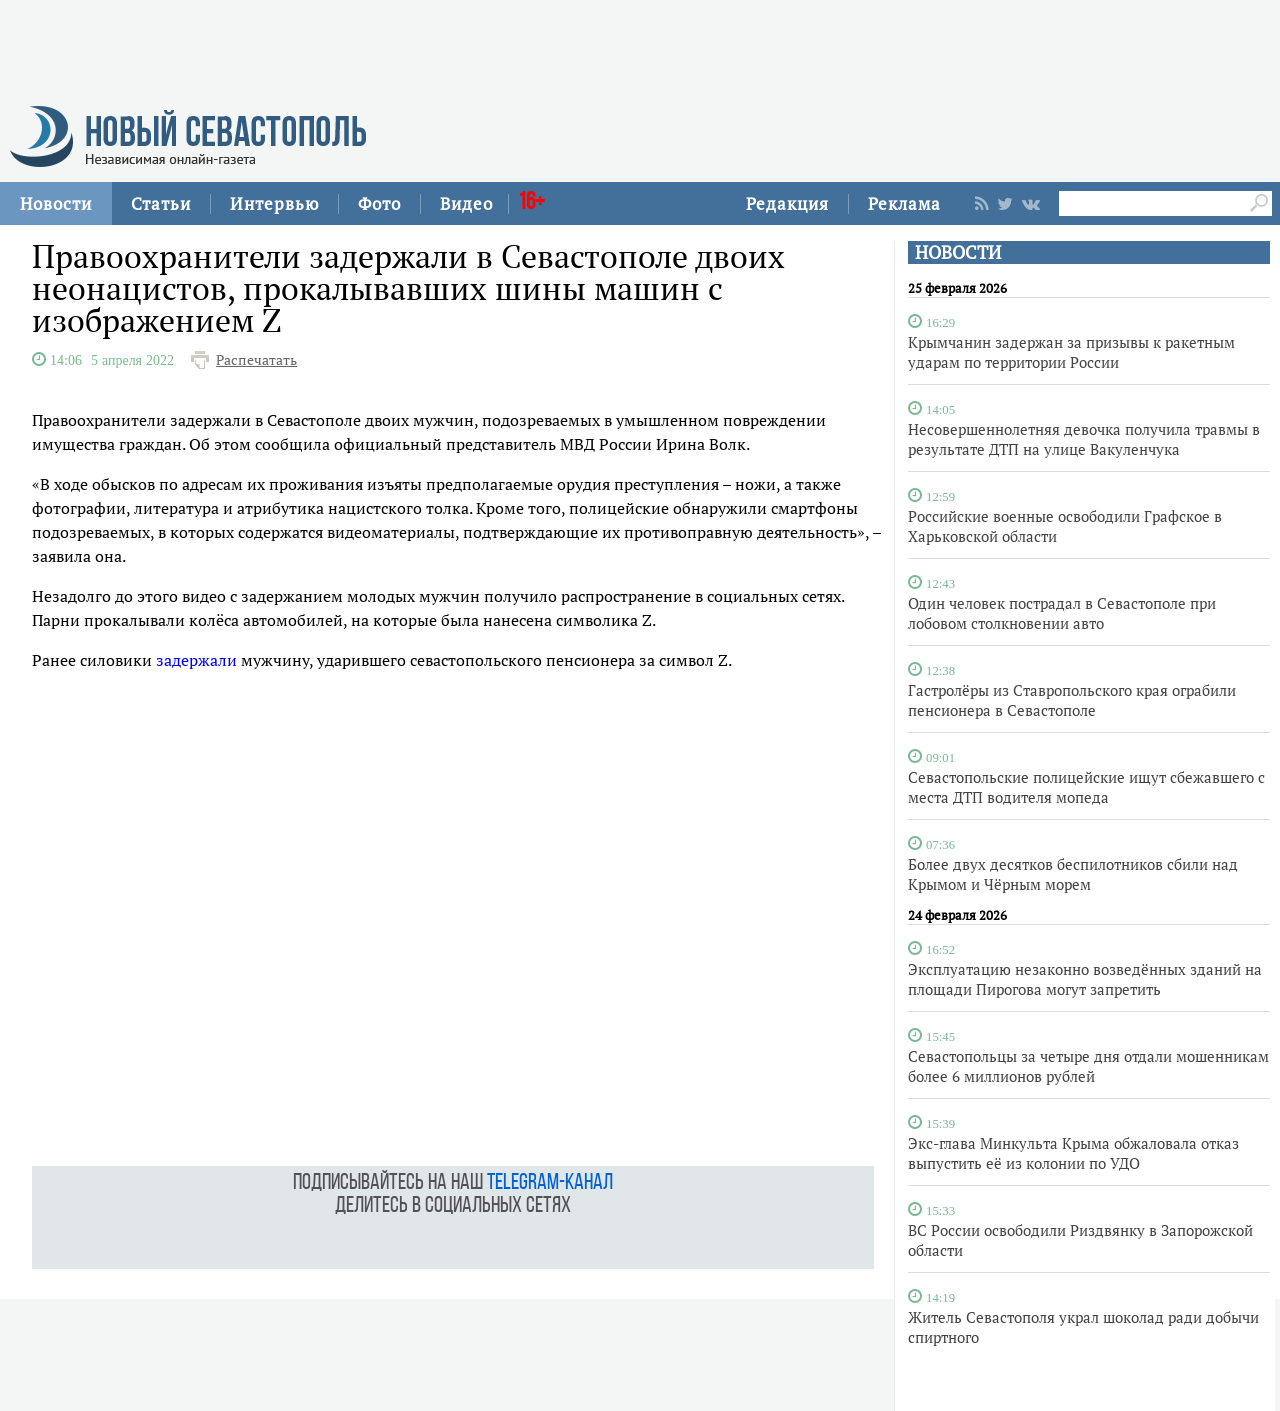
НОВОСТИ (958, 252)
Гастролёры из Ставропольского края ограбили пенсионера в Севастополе (1072, 700)
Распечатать (256, 360)
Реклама (904, 203)
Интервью (274, 203)
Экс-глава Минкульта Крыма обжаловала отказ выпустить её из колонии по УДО (1073, 1153)
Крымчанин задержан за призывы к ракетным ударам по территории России (1071, 352)
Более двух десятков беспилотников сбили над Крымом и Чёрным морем (1073, 874)
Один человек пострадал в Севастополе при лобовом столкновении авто (1062, 613)
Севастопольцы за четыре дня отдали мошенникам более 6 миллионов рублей (1088, 1066)
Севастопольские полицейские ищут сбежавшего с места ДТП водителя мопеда (1086, 787)
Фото (379, 203)
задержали (196, 660)
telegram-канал (550, 1183)
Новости (56, 203)
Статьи (161, 203)
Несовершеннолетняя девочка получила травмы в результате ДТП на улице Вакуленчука (1084, 439)
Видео (466, 203)
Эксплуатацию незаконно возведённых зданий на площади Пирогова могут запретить (1085, 979)
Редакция (787, 203)
